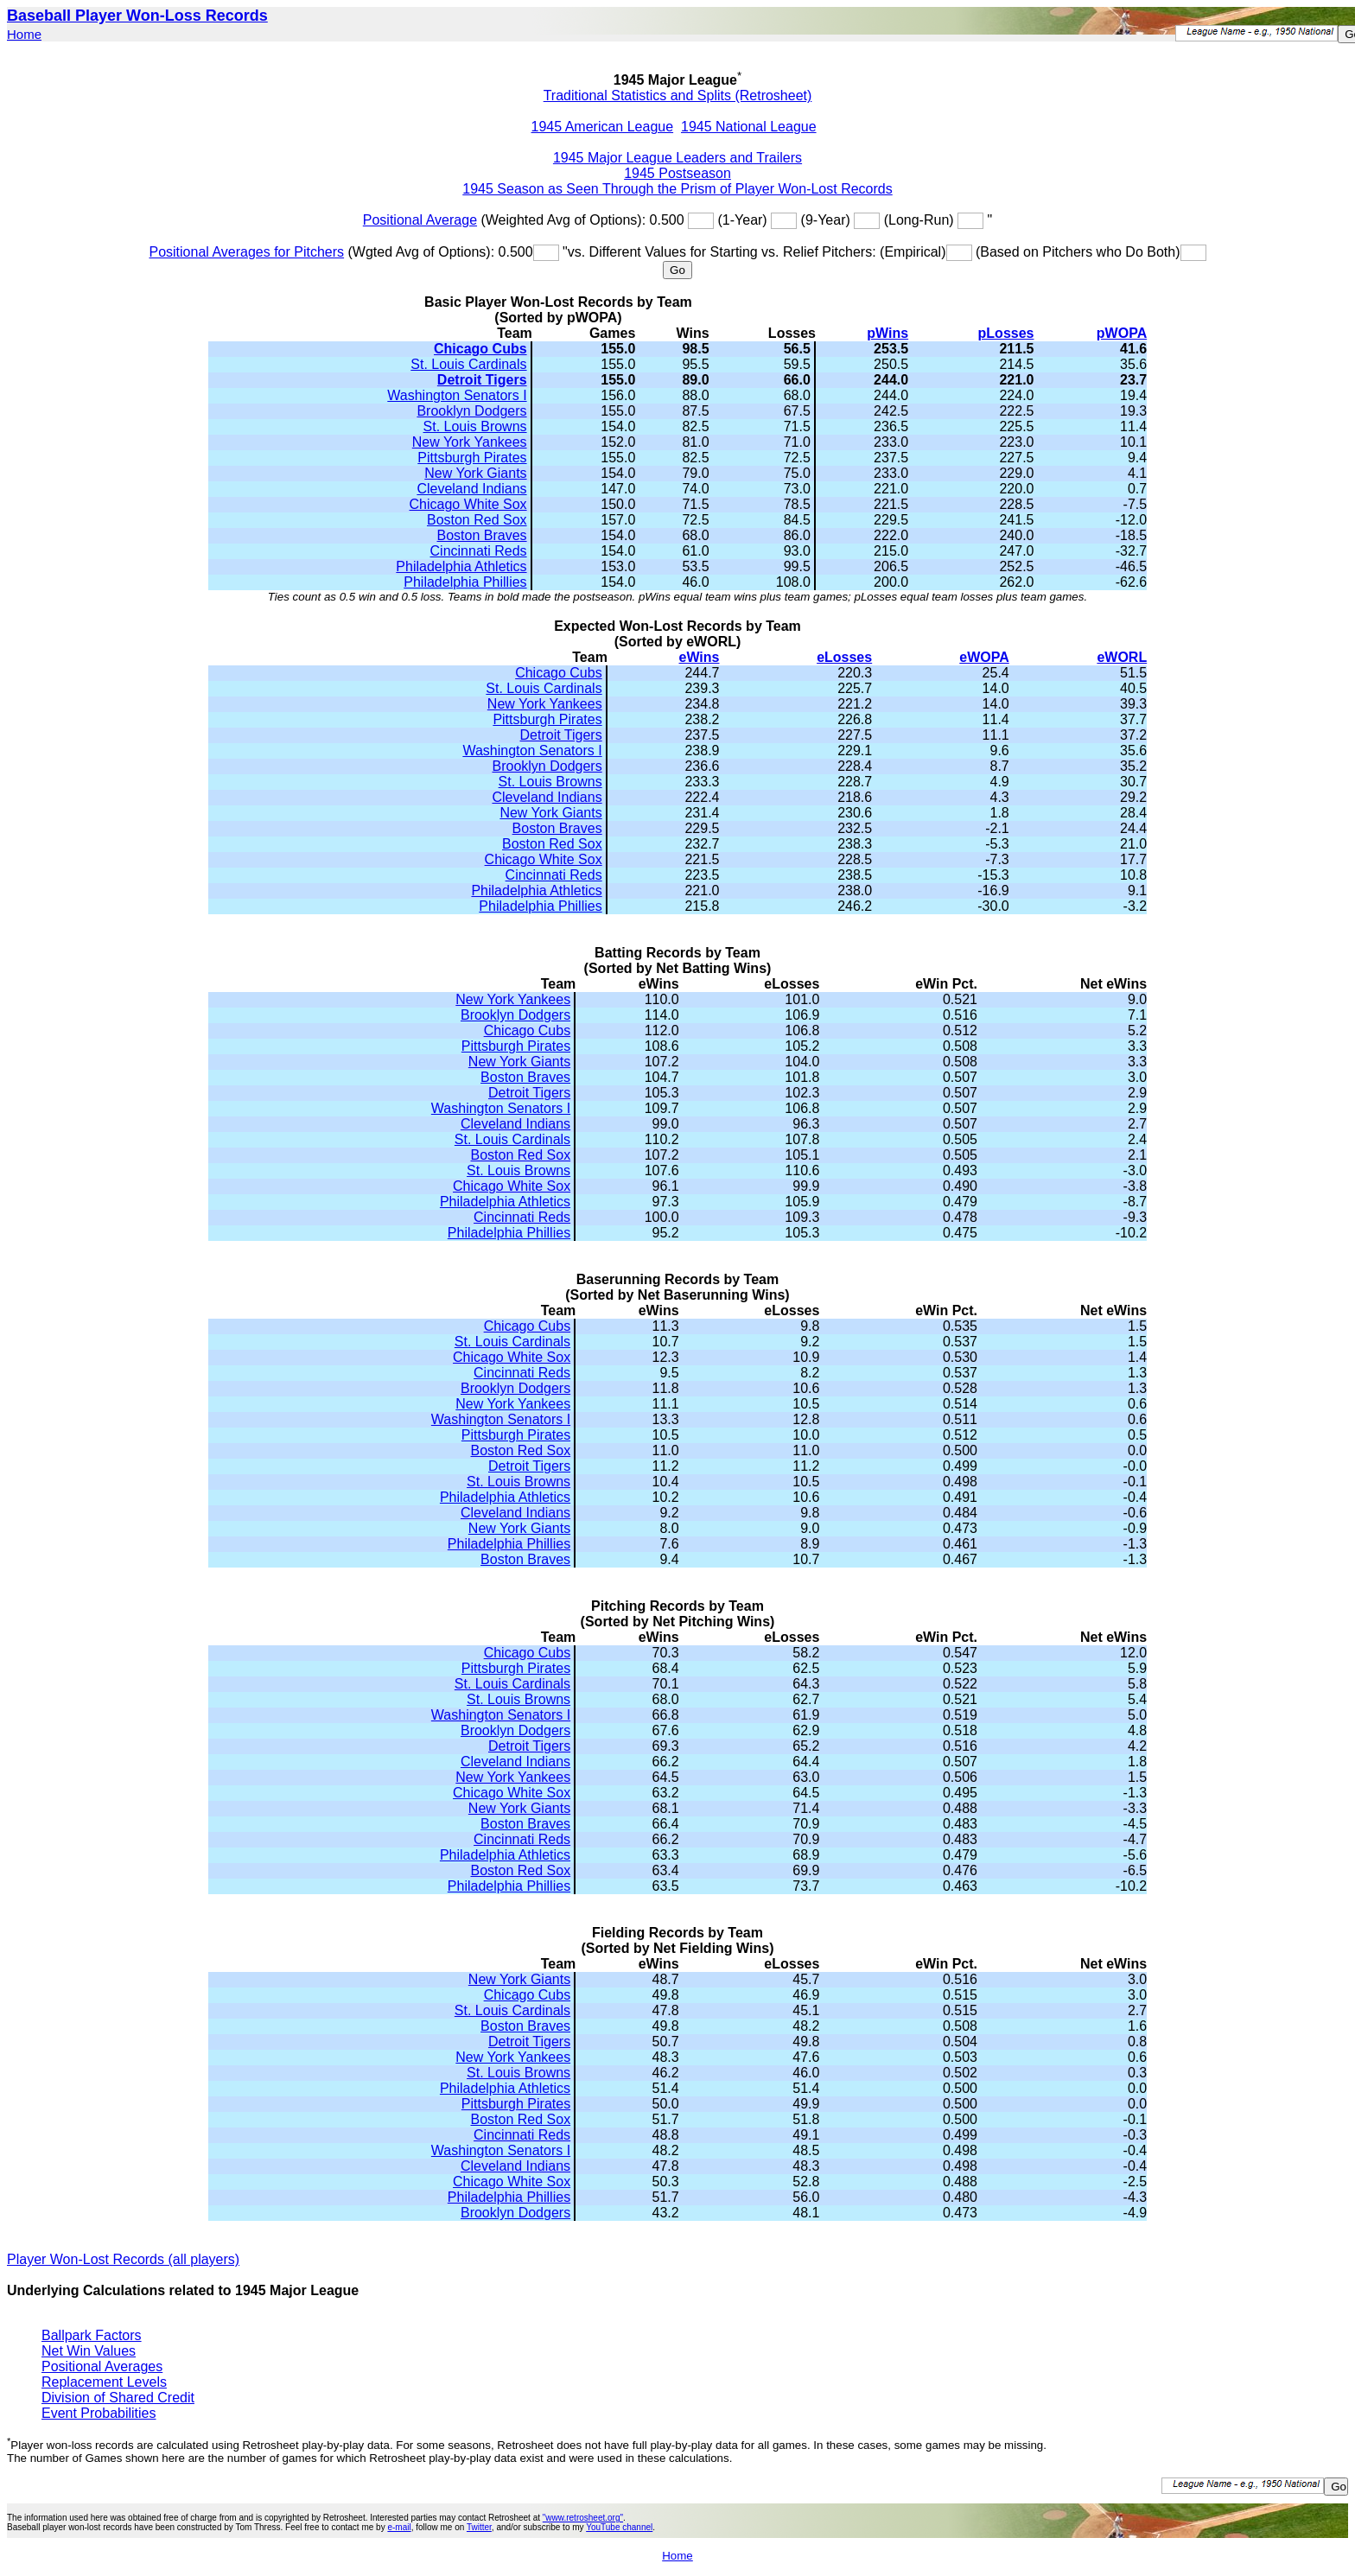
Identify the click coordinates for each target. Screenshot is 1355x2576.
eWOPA (983, 657)
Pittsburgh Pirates (471, 457)
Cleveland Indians (471, 488)
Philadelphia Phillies (465, 582)
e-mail (398, 2527)
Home (24, 34)
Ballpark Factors (91, 2335)
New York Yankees (469, 442)
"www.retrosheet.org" (583, 2517)
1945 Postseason (677, 173)
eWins (699, 657)
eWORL (1122, 657)
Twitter (479, 2527)
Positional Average (420, 220)
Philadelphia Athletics (461, 566)
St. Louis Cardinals (468, 364)
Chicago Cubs (480, 348)
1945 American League (602, 126)
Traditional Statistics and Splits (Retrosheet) (678, 95)
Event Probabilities (98, 2413)
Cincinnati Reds (478, 551)
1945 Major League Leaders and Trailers (677, 157)
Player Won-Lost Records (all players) (123, 2259)
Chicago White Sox (468, 504)
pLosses (1006, 333)
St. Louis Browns (475, 426)
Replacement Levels (104, 2382)
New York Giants (475, 473)
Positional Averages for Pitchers (246, 252)
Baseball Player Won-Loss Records (137, 15)
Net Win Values (88, 2351)
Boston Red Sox (477, 519)
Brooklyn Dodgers (471, 411)
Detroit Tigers (482, 379)
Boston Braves (482, 535)
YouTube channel (619, 2527)
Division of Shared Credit (117, 2397)
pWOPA (1122, 333)
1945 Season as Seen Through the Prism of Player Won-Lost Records (677, 188)
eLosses (844, 657)
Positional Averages (101, 2366)
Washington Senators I (456, 395)
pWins (887, 333)
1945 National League (749, 126)
